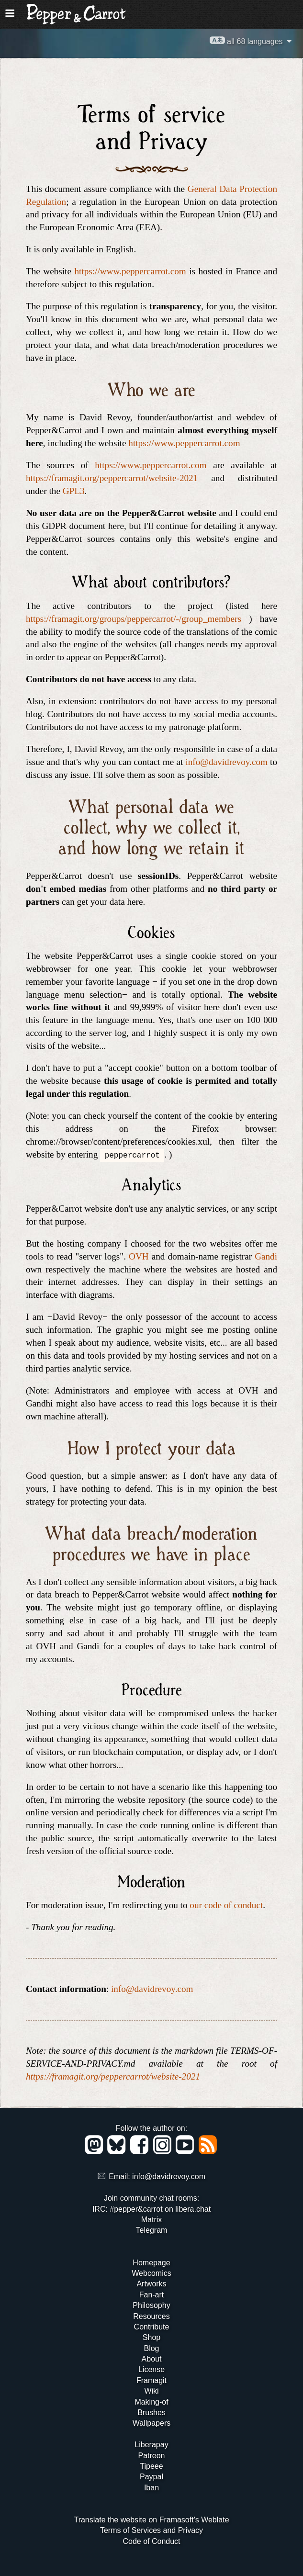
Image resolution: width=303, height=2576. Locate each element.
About (152, 2359)
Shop (151, 2337)
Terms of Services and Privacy (151, 2530)
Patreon (151, 2456)
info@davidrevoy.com (226, 762)
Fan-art (151, 2295)
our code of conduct (226, 1905)
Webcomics (151, 2273)
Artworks (151, 2284)
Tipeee (151, 2466)
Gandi (266, 1256)
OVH (139, 1256)
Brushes (151, 2412)
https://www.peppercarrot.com (130, 271)
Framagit (151, 2380)
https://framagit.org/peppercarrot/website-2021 (112, 478)
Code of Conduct (151, 2541)
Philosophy (151, 2305)
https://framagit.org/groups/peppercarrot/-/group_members (133, 619)
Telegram (152, 2230)
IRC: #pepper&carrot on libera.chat (151, 2209)
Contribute (151, 2327)
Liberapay (151, 2445)
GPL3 (74, 491)
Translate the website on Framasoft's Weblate (151, 2520)
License (151, 2369)
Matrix (151, 2220)
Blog (151, 2348)
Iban (151, 2488)
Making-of (151, 2402)
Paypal (151, 2477)
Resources (151, 2316)
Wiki (151, 2391)
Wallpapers (151, 2423)
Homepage (151, 2263)
